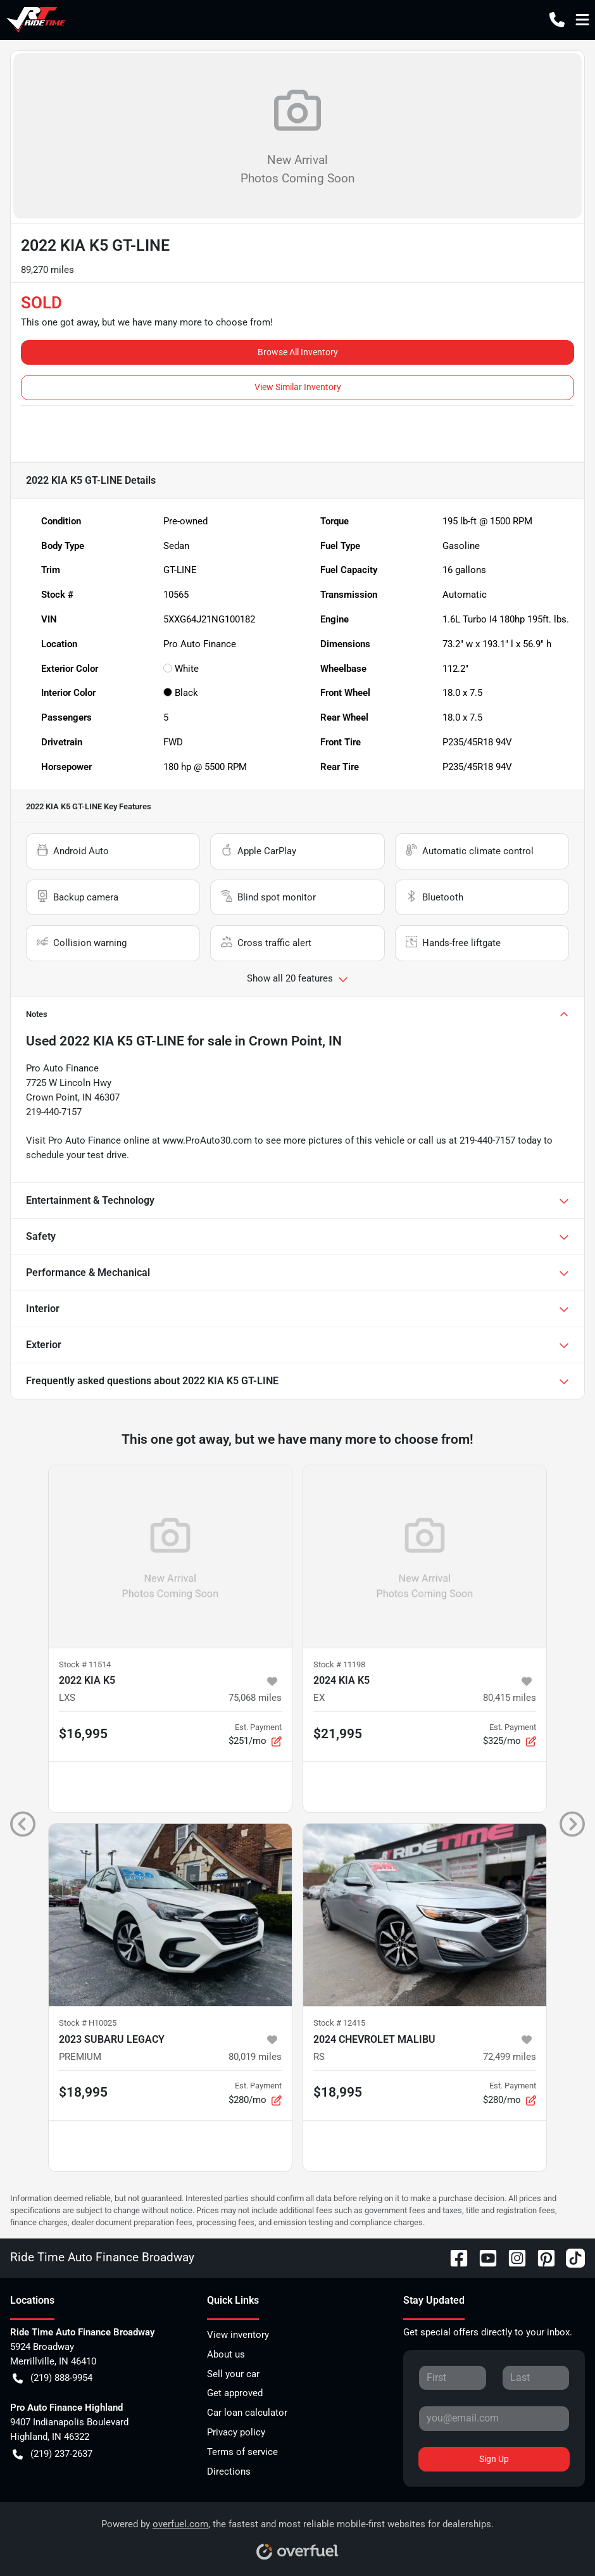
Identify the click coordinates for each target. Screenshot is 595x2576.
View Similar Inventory (297, 387)
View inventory (238, 2334)
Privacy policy (236, 2432)
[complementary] (557, 2538)
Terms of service (242, 2452)
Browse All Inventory (298, 352)
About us (226, 2354)
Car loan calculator (247, 2412)
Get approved (235, 2393)
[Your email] (494, 2418)
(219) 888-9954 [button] (52, 2378)
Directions (229, 2471)
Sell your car (233, 2374)
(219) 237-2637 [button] (52, 2454)
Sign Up (494, 2459)
